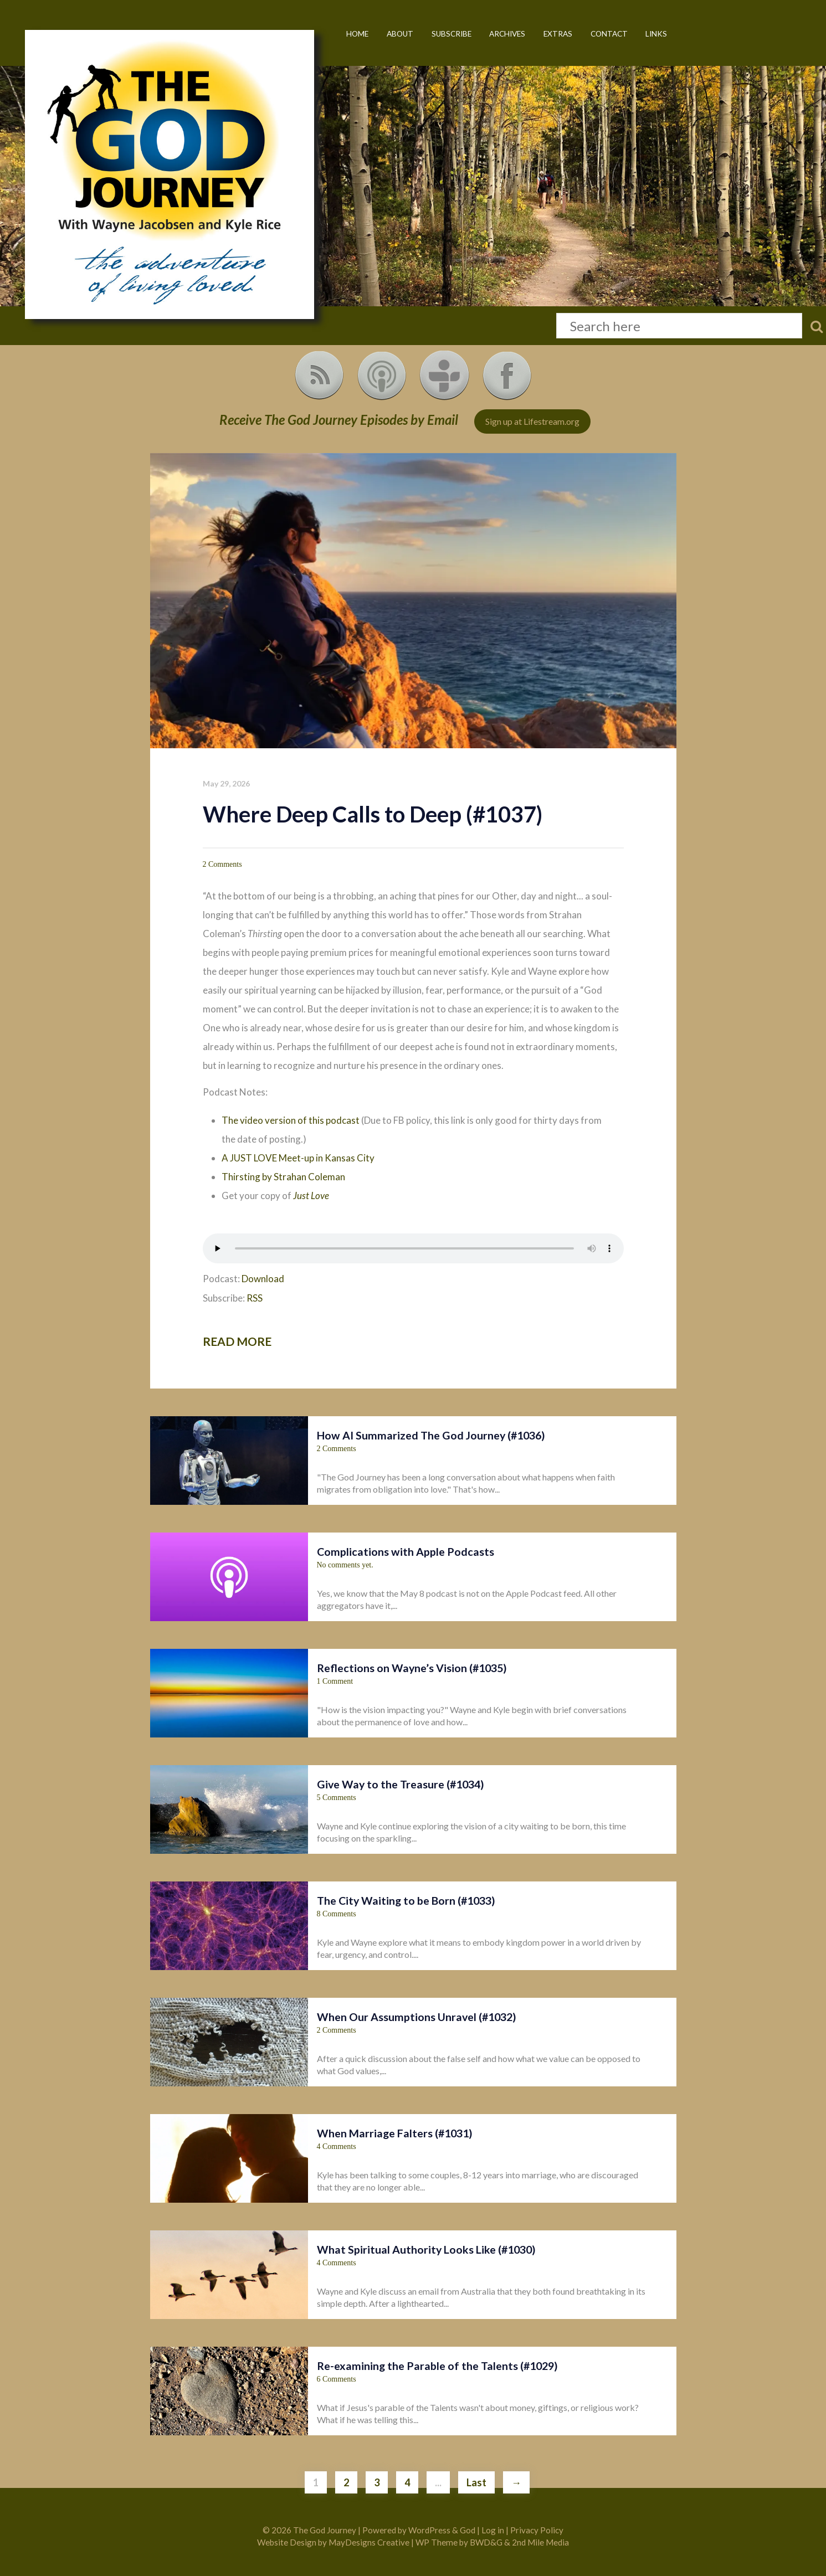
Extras (557, 33)
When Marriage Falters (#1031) (395, 2133)
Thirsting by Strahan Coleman (283, 1176)
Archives (507, 33)
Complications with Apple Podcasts (405, 1551)
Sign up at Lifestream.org (532, 421)
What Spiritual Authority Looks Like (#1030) (426, 2249)
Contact (609, 33)
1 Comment (335, 1681)
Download (263, 1278)
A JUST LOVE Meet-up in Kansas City (298, 1158)
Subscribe (451, 33)
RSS (255, 1298)
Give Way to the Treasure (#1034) (400, 1784)
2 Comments (222, 864)
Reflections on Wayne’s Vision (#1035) (412, 1668)
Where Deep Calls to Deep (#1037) (372, 814)
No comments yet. (345, 1565)
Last (476, 2482)
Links (656, 33)
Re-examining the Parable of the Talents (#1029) (437, 2365)
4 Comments (336, 2146)
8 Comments (336, 1914)
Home (357, 33)
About (400, 33)
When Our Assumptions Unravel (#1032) (416, 2017)
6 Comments (336, 2379)
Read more (237, 1341)
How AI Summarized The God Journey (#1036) (431, 1435)
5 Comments (336, 1797)
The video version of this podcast (291, 1120)
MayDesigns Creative (369, 2542)
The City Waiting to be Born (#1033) (406, 1900)
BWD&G (486, 2542)
